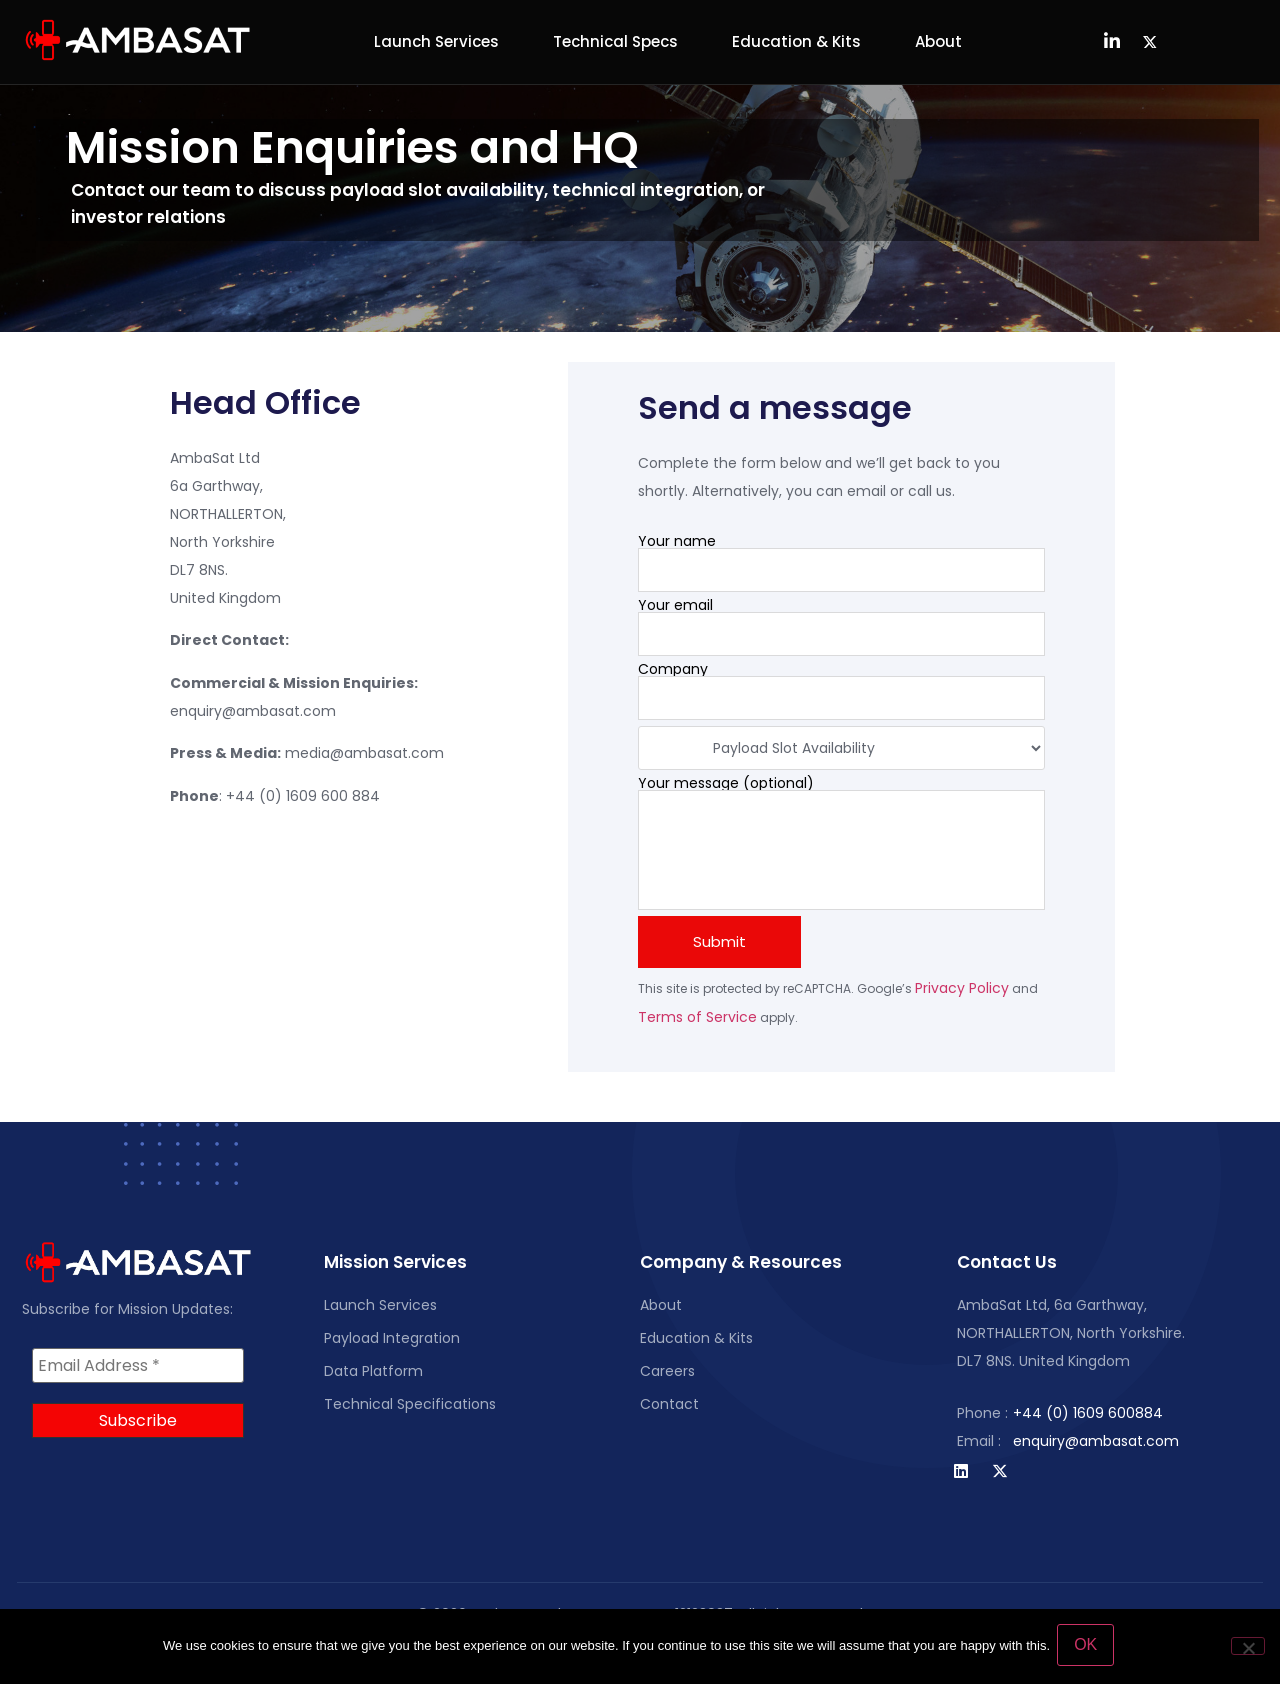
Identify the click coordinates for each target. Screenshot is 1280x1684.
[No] (1248, 1647)
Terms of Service (697, 1017)
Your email (841, 627)
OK (1088, 1647)
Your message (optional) (841, 843)
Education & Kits (796, 41)
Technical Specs (615, 41)
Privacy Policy (962, 988)
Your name (841, 563)
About (938, 41)
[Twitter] (1150, 42)
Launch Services (436, 41)
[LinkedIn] (1112, 42)
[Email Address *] (138, 1366)
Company (841, 691)
